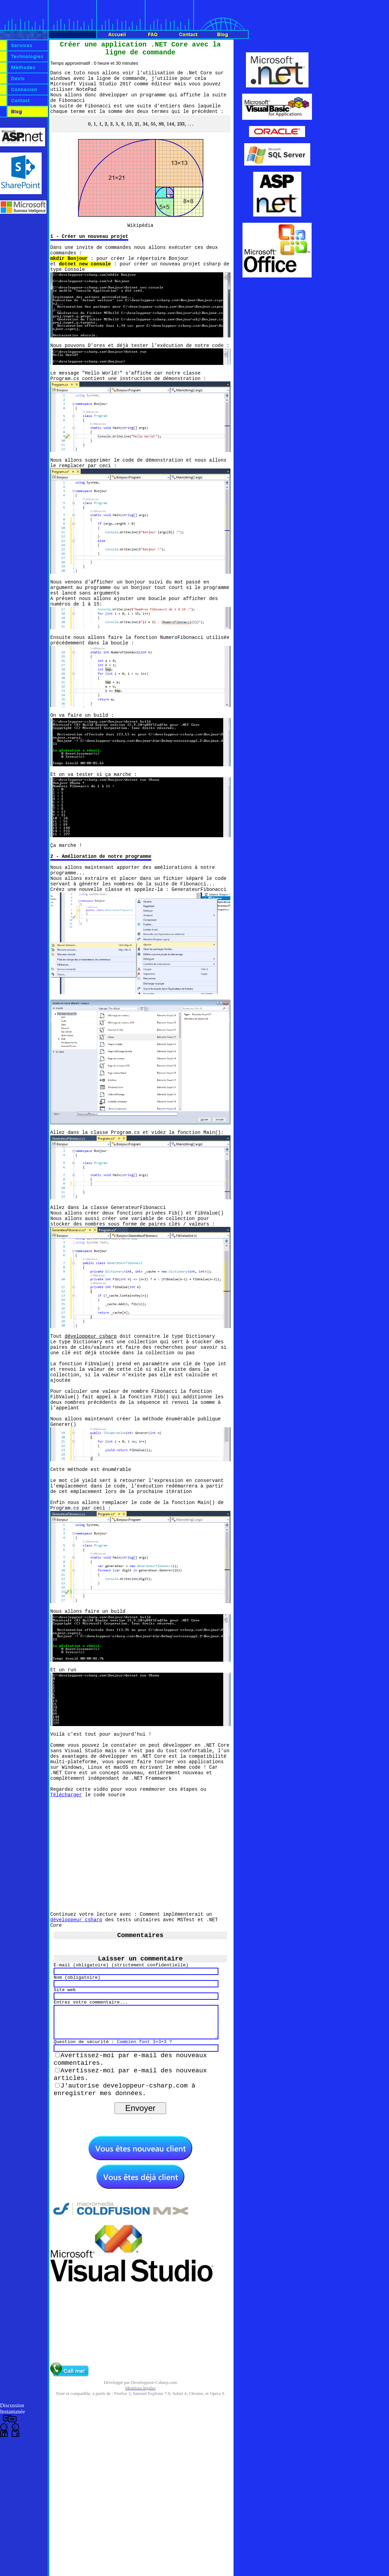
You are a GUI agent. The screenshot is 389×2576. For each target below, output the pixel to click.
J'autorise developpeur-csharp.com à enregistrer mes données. (124, 2214)
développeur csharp (76, 2030)
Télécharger (66, 1902)
